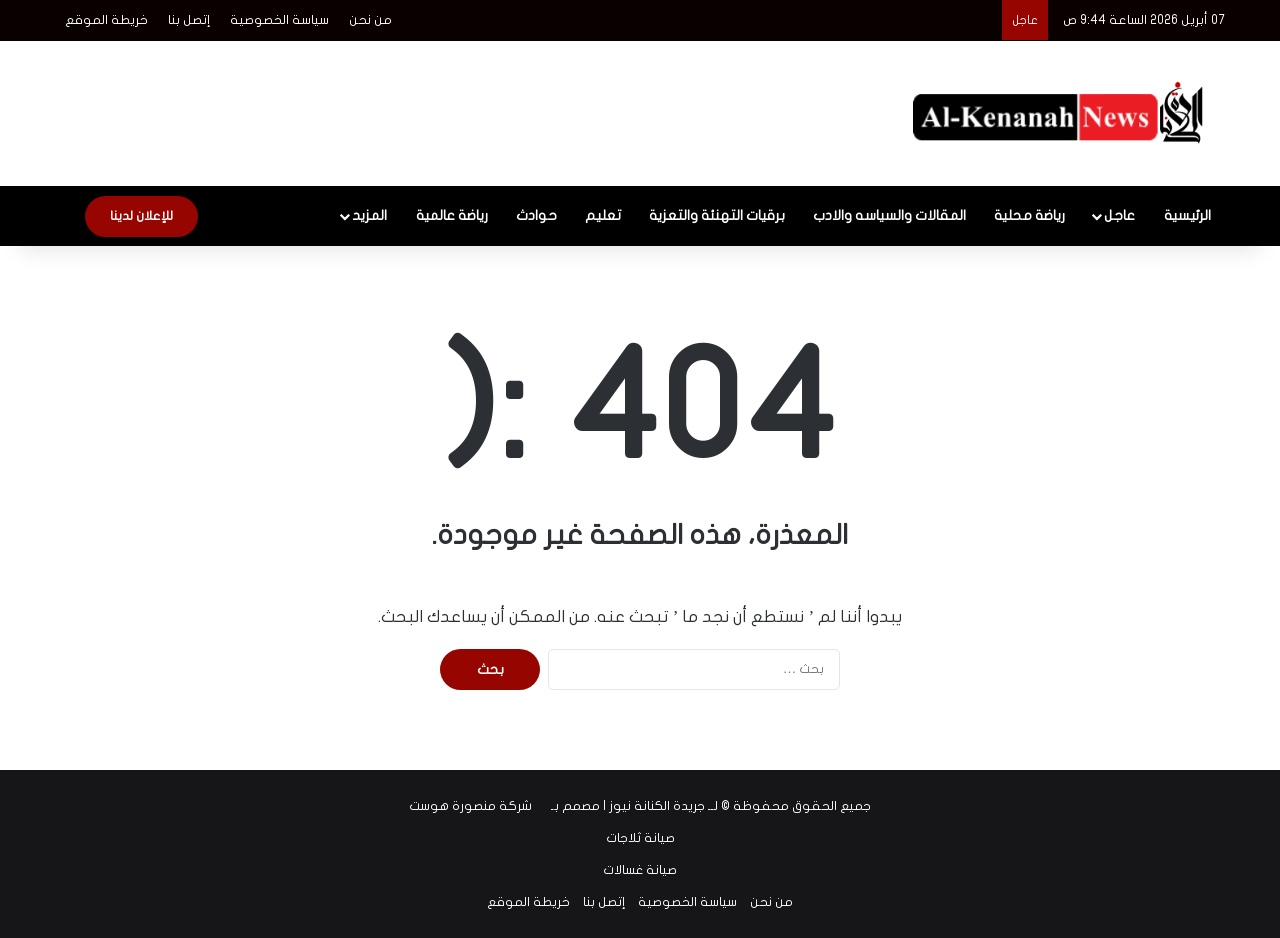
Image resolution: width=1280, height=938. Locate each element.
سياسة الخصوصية (279, 20)
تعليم (603, 215)
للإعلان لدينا (141, 216)
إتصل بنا (189, 20)
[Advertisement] (440, 106)
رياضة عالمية (452, 215)
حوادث (536, 215)
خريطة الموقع (106, 20)
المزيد (369, 215)
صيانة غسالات (640, 870)
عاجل (1119, 215)
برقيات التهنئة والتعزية (717, 215)
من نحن (370, 20)
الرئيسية (1187, 215)
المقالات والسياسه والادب (889, 215)
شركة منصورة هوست (470, 806)
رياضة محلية (1029, 215)
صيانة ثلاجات (640, 838)
